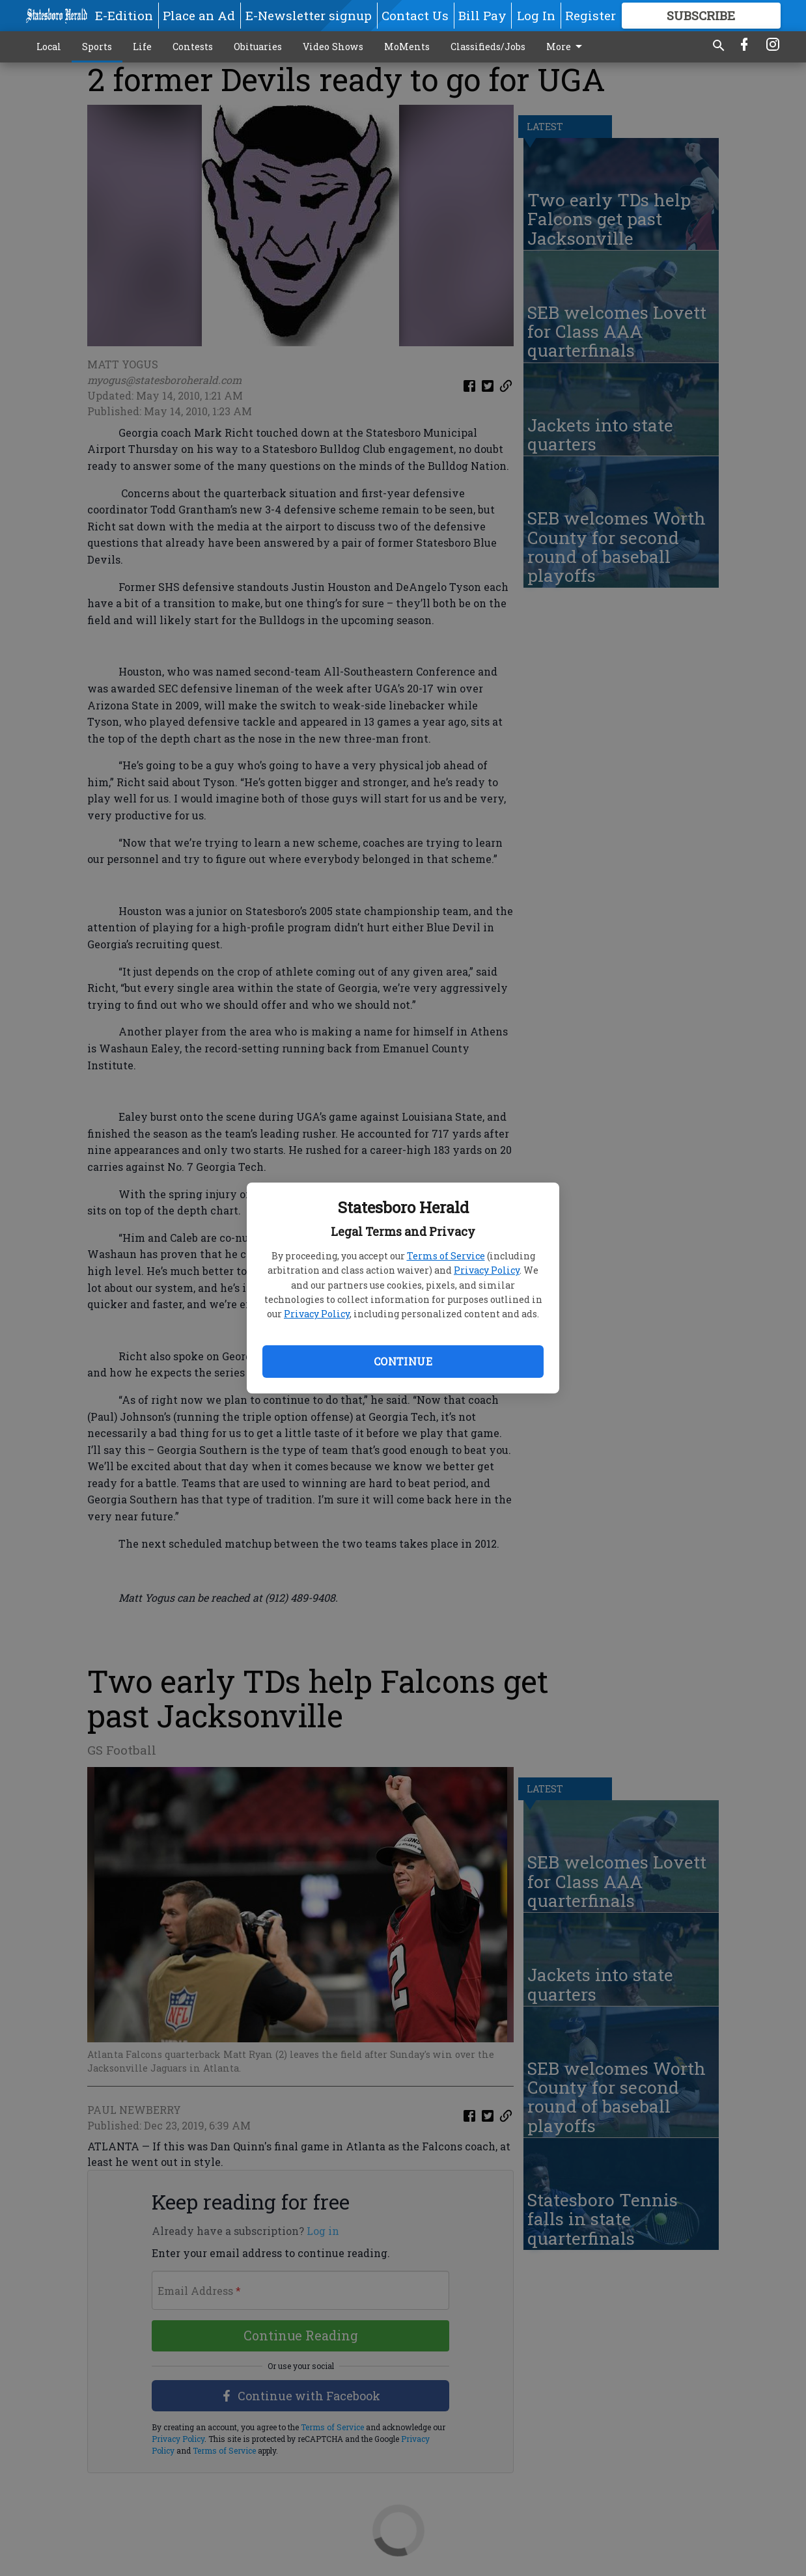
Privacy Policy (487, 1270)
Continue (403, 1361)
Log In (536, 15)
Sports (97, 46)
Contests (193, 46)
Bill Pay (482, 15)
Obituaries (258, 46)
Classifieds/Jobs (488, 46)
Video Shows (333, 46)
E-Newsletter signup (308, 15)
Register (590, 15)
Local (48, 46)
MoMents (407, 46)
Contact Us (415, 15)
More (566, 46)
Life (142, 46)
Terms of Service (446, 1256)
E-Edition (124, 15)
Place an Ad (199, 15)
